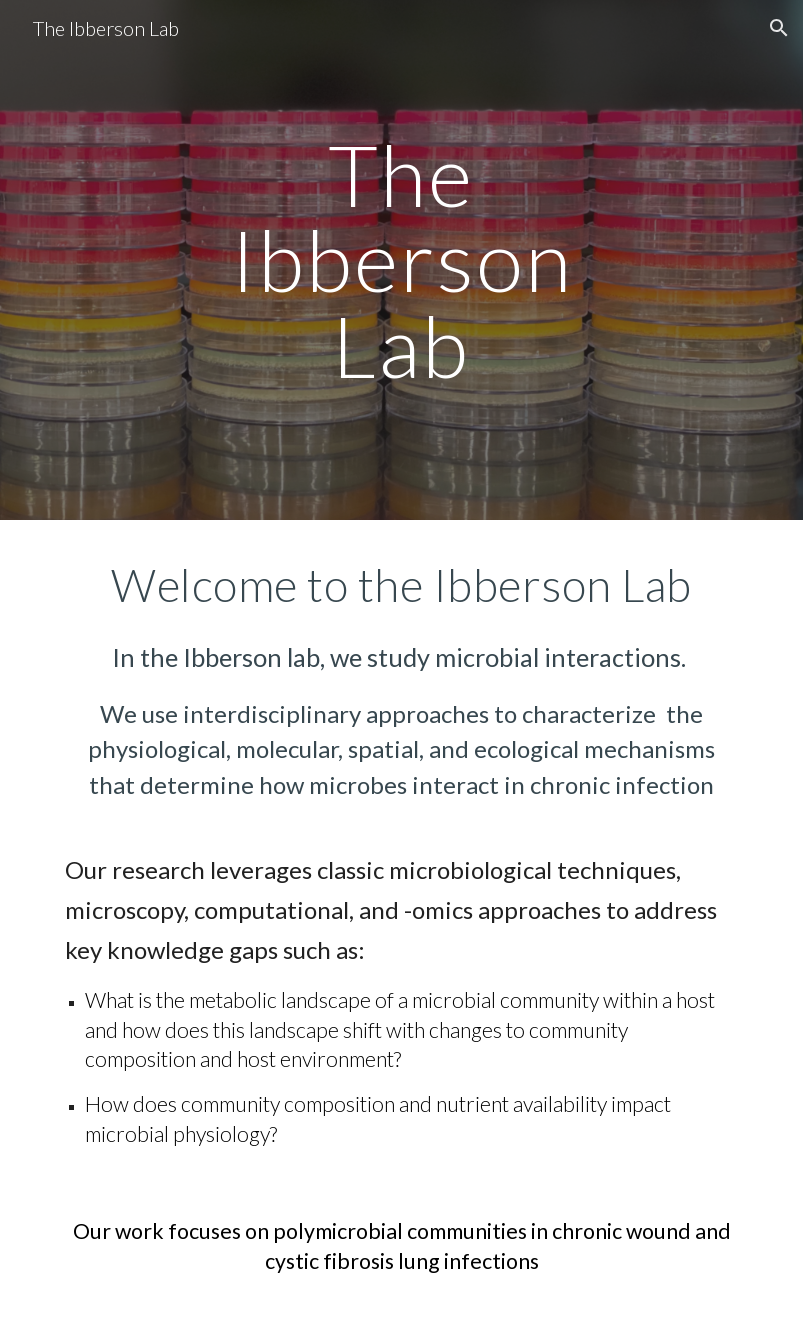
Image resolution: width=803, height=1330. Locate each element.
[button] (779, 28)
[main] (402, 260)
